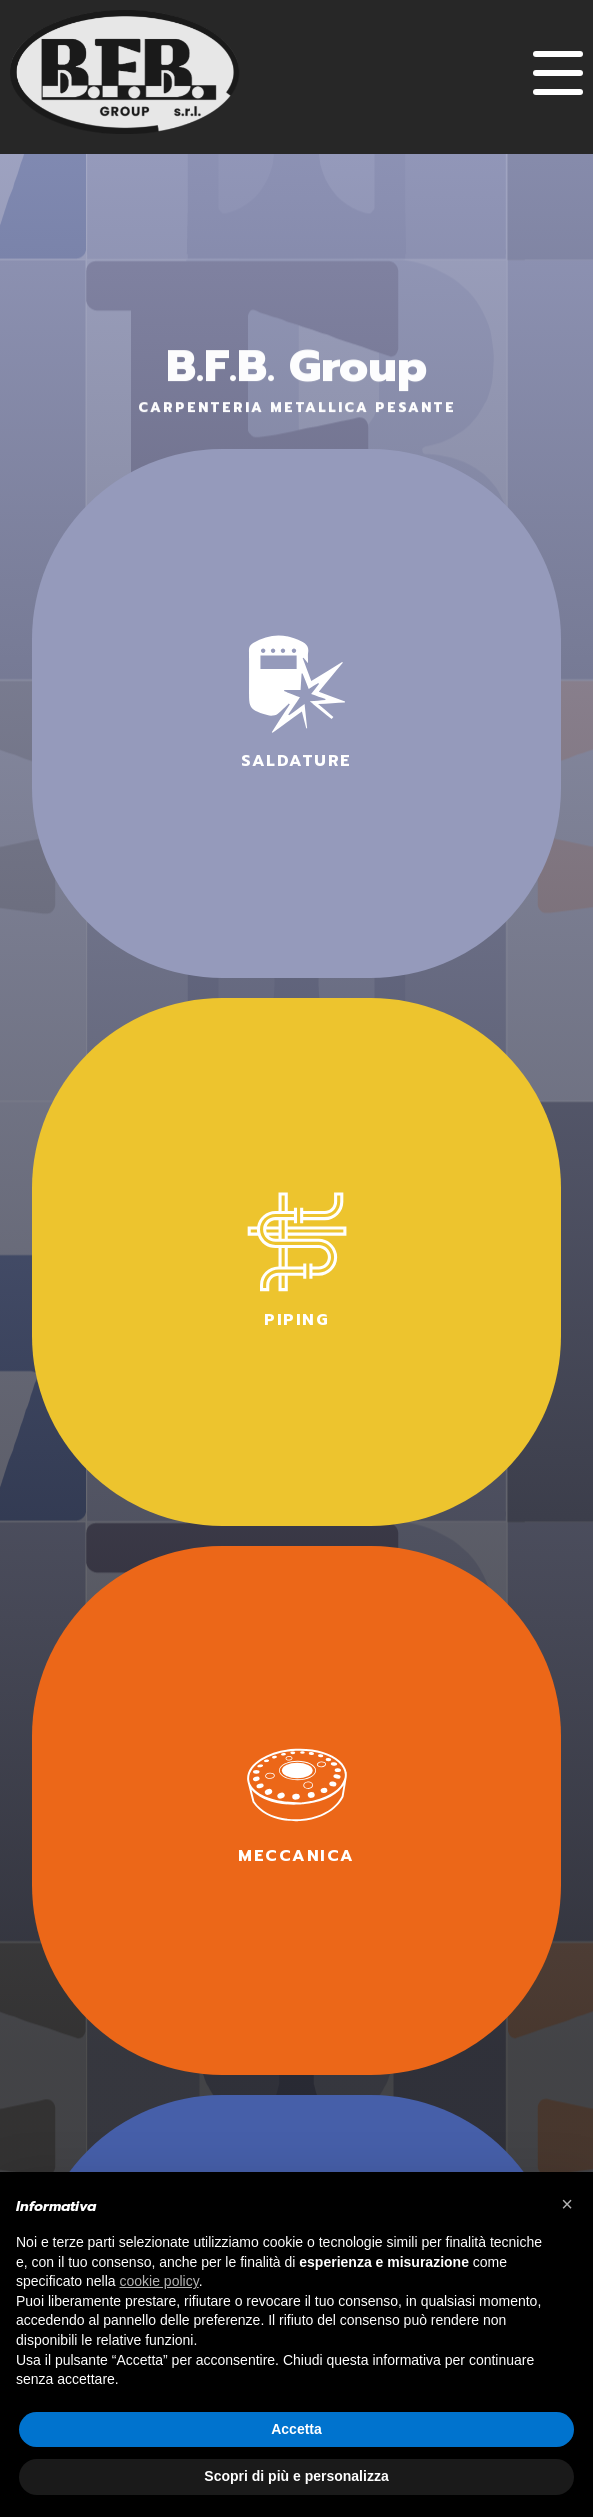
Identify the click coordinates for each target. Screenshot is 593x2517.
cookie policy (159, 2281)
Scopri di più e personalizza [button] (296, 2476)
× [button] (567, 2204)
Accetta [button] (296, 2429)
